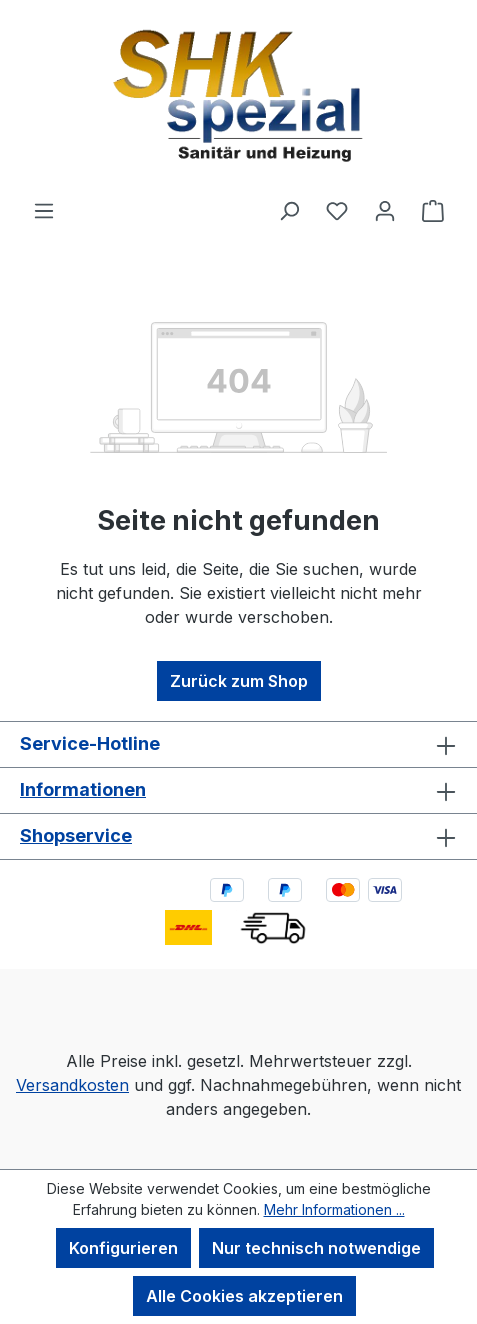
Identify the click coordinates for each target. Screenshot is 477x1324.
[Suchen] (289, 210)
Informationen (83, 789)
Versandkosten (72, 1085)
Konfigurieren (123, 1248)
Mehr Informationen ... (334, 1209)
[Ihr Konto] (385, 210)
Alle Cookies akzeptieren (244, 1296)
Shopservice (76, 835)
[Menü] (44, 210)
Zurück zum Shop (239, 681)
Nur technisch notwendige (316, 1248)
